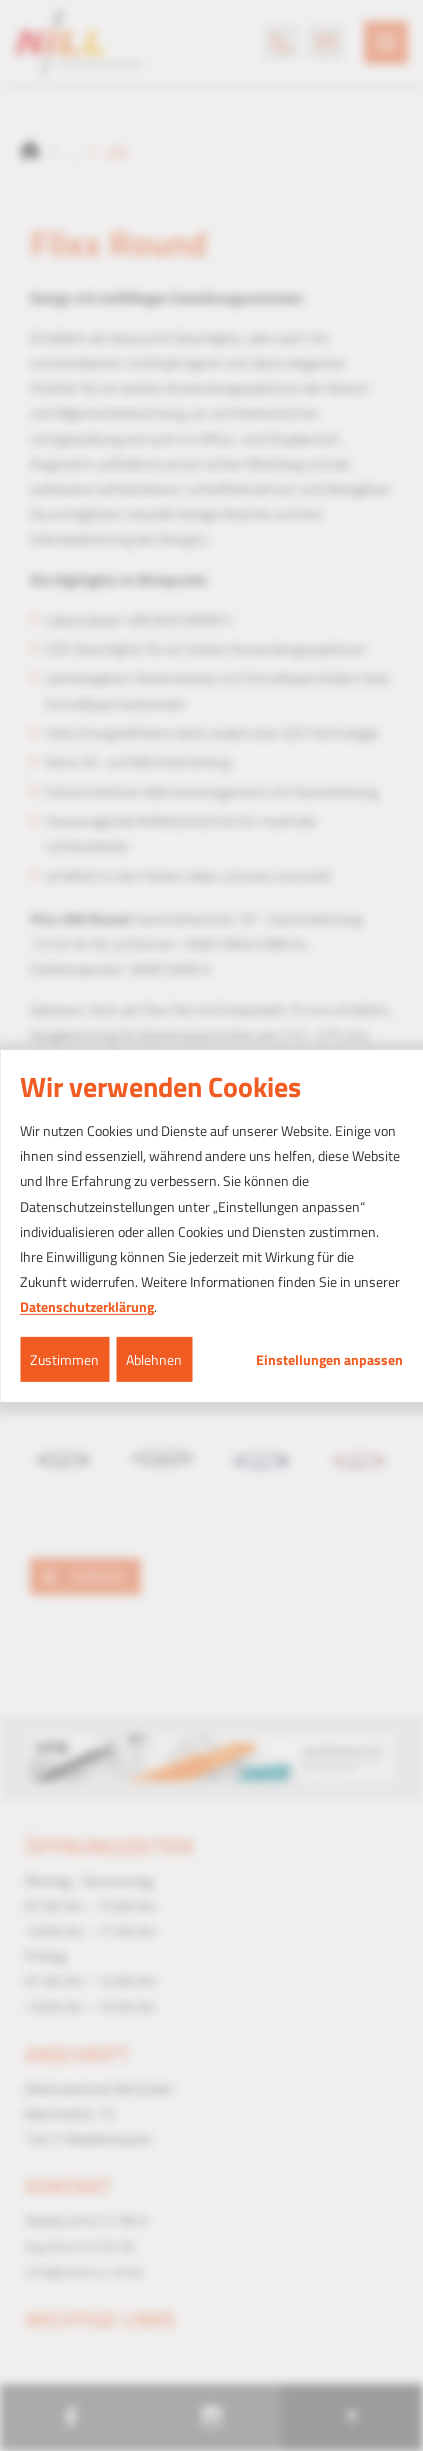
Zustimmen (64, 1358)
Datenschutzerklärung (87, 1306)
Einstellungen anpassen (329, 1359)
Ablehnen (154, 1358)
